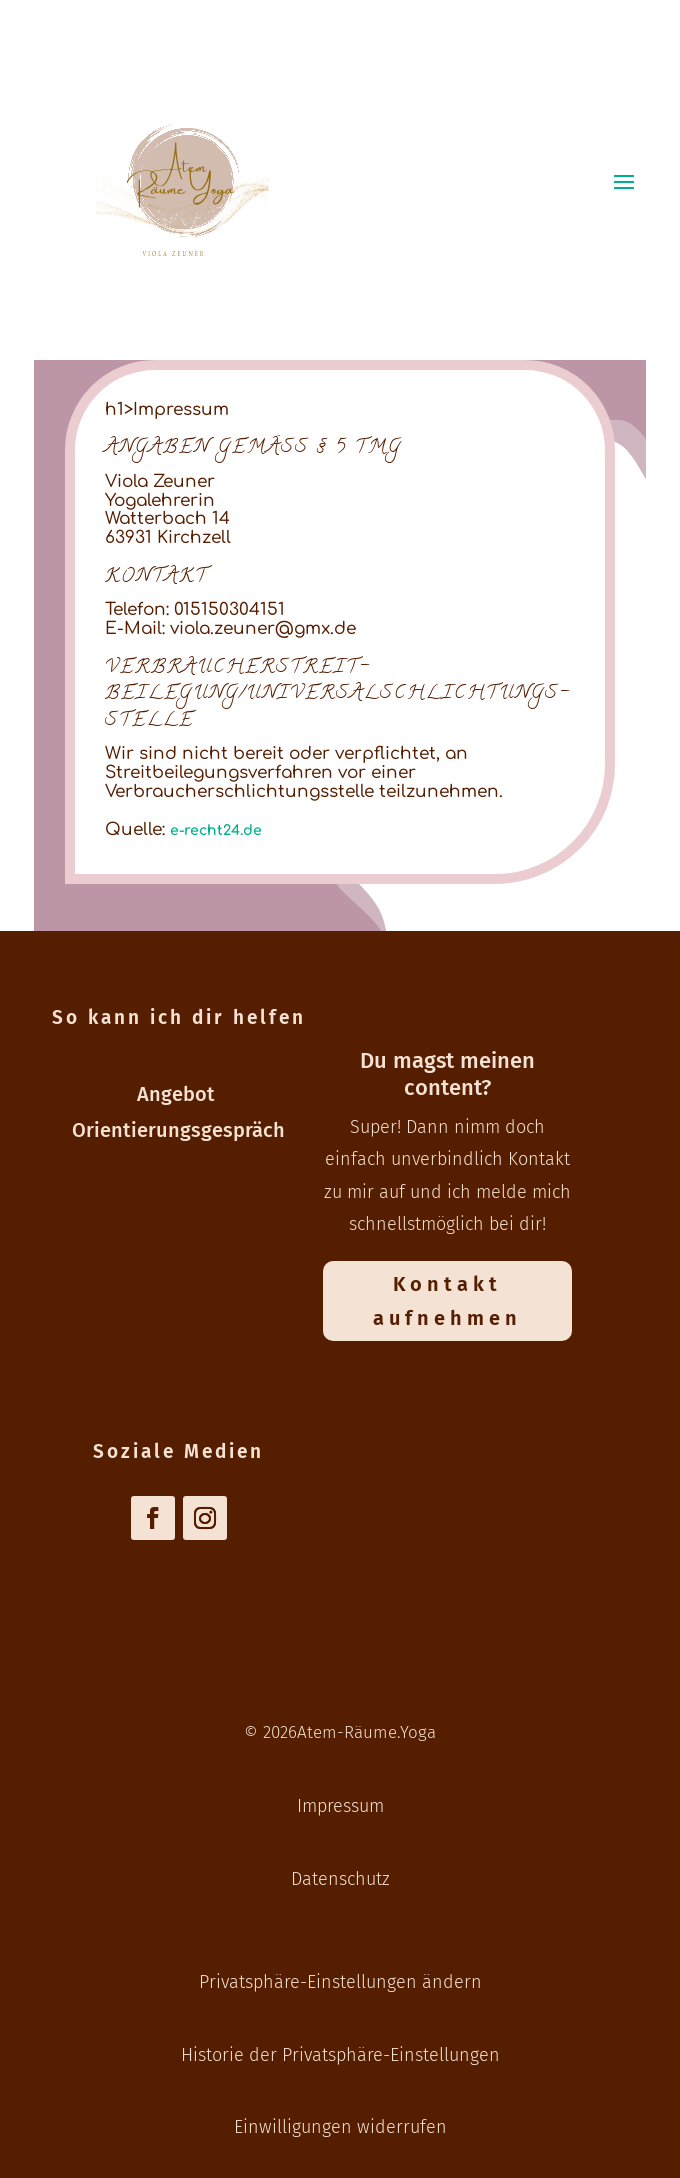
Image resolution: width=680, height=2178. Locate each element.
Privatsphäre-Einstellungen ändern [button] (340, 1982)
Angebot (178, 1094)
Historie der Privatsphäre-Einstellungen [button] (340, 2055)
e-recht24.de (216, 830)
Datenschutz (340, 1879)
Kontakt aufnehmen (447, 1301)
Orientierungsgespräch (178, 1130)
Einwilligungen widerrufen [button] (340, 2127)
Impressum (340, 1806)
